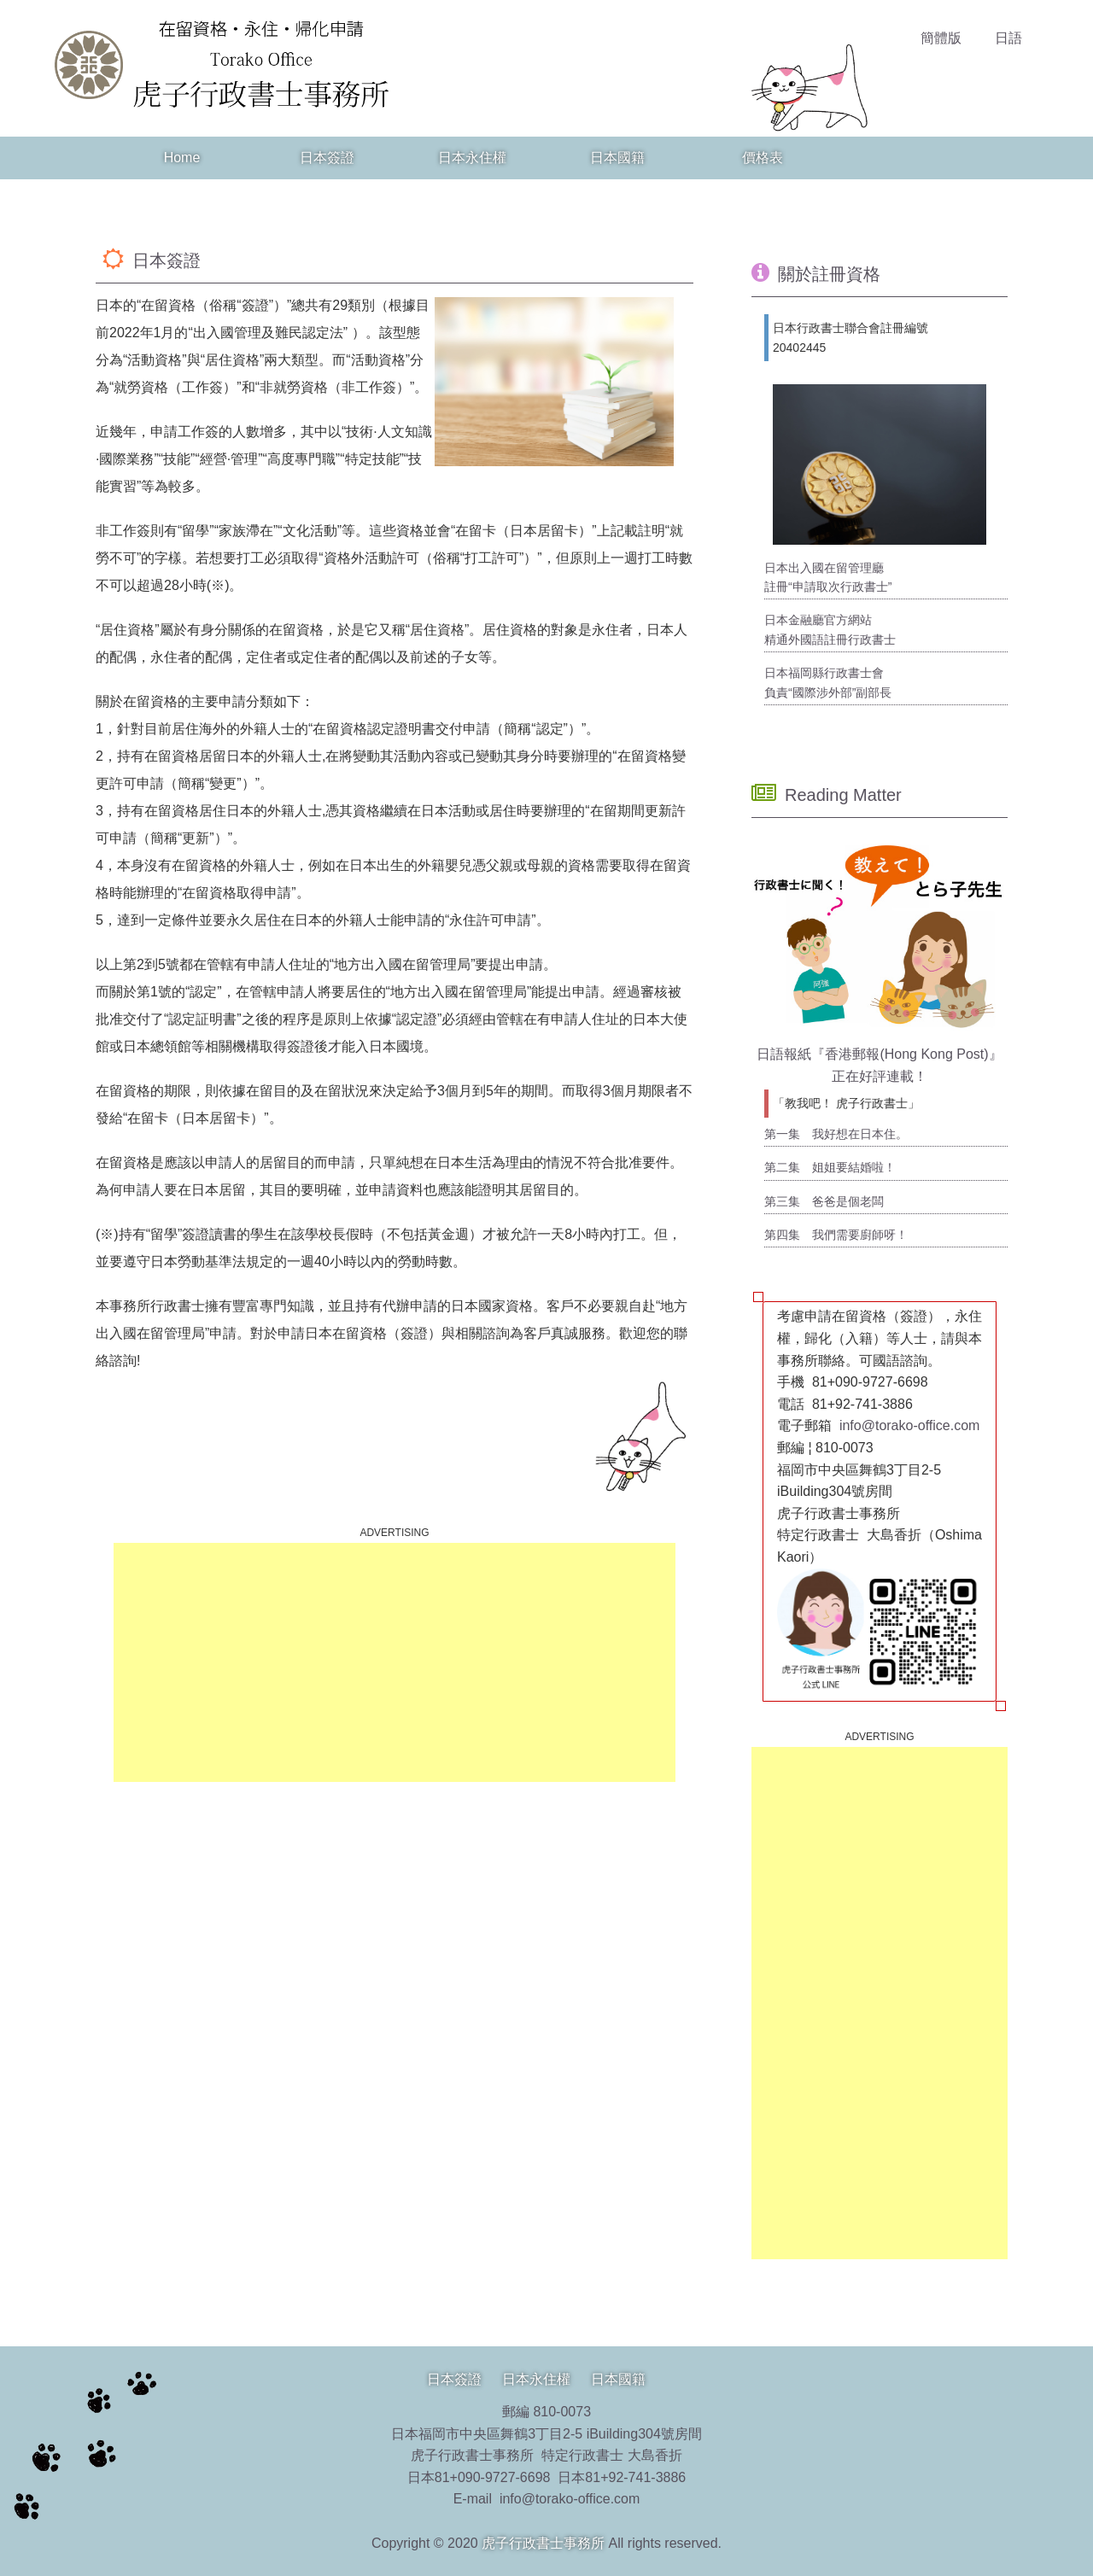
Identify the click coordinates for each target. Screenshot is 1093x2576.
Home (182, 157)
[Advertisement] (394, 1662)
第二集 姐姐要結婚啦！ (830, 1167)
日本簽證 (327, 157)
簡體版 (941, 38)
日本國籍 (617, 157)
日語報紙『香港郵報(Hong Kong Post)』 (879, 1054)
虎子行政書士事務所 (543, 2543)
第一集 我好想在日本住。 (836, 1134)
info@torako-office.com (909, 1425)
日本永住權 (472, 157)
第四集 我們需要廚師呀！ (836, 1234)
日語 (1008, 38)
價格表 (762, 157)
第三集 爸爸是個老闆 (824, 1201)
